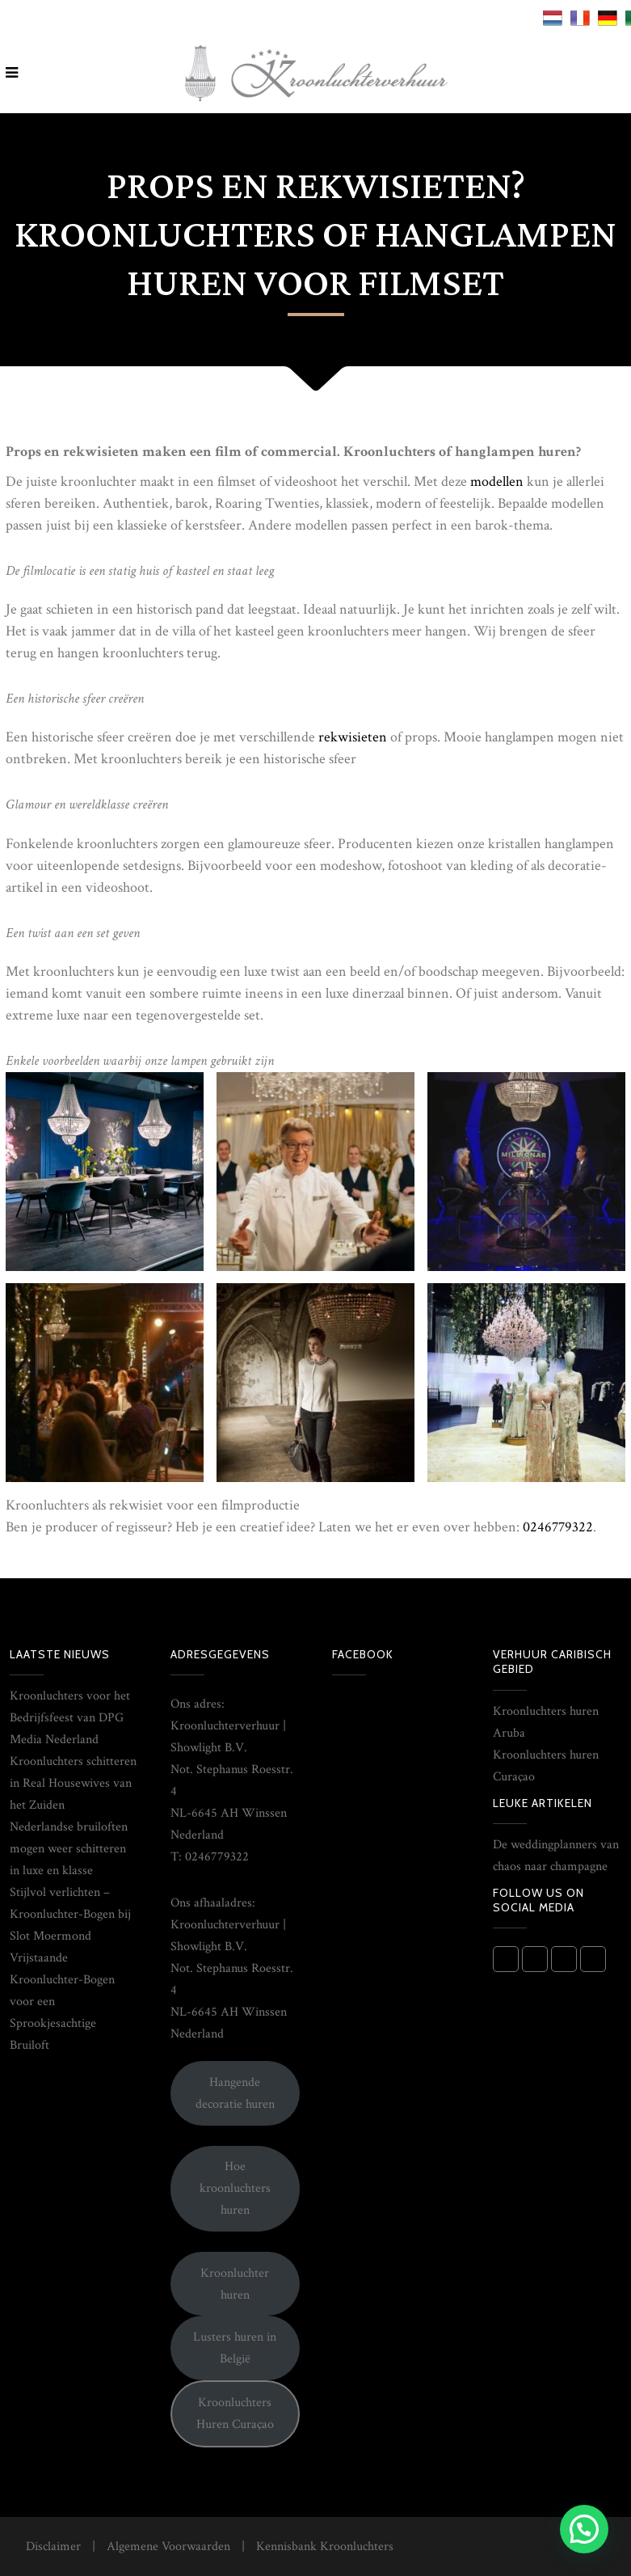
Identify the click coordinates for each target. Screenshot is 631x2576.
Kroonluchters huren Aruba (546, 1722)
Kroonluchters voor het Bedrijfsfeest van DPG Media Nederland (70, 1717)
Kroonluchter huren (234, 2284)
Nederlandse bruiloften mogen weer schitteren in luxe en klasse (69, 1848)
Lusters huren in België (234, 2348)
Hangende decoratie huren (235, 2093)
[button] (584, 2529)
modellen (497, 481)
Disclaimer (53, 2546)
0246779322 (558, 1527)
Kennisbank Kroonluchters (324, 2546)
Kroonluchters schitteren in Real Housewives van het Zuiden (73, 1783)
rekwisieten (354, 737)
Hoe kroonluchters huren (235, 2188)
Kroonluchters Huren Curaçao (235, 2413)
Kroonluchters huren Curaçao (546, 1765)
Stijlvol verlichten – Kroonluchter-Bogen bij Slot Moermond (70, 1914)
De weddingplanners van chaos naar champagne (556, 1855)
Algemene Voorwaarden (168, 2546)
